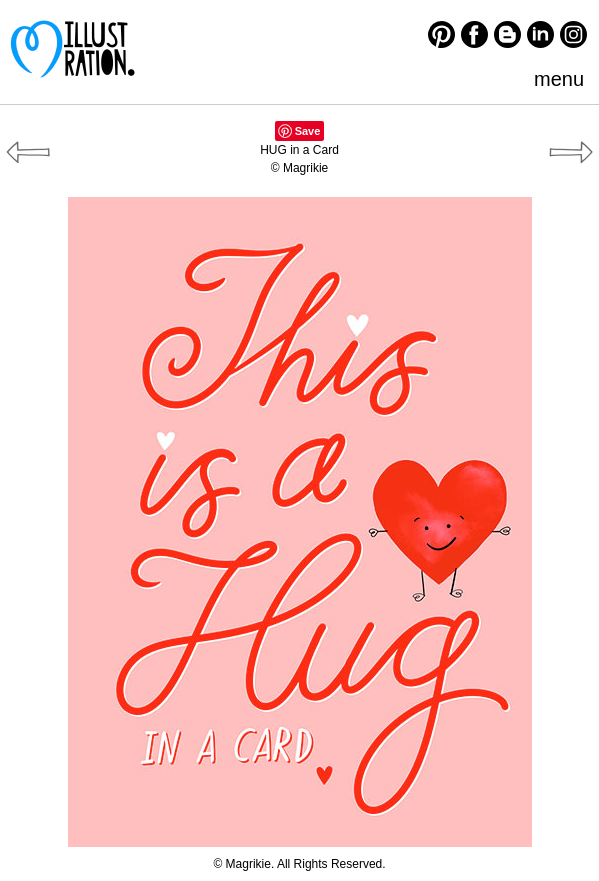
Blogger (507, 34)
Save (308, 131)
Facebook (474, 34)
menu (559, 79)
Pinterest (441, 34)
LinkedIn (540, 34)
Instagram (573, 34)
